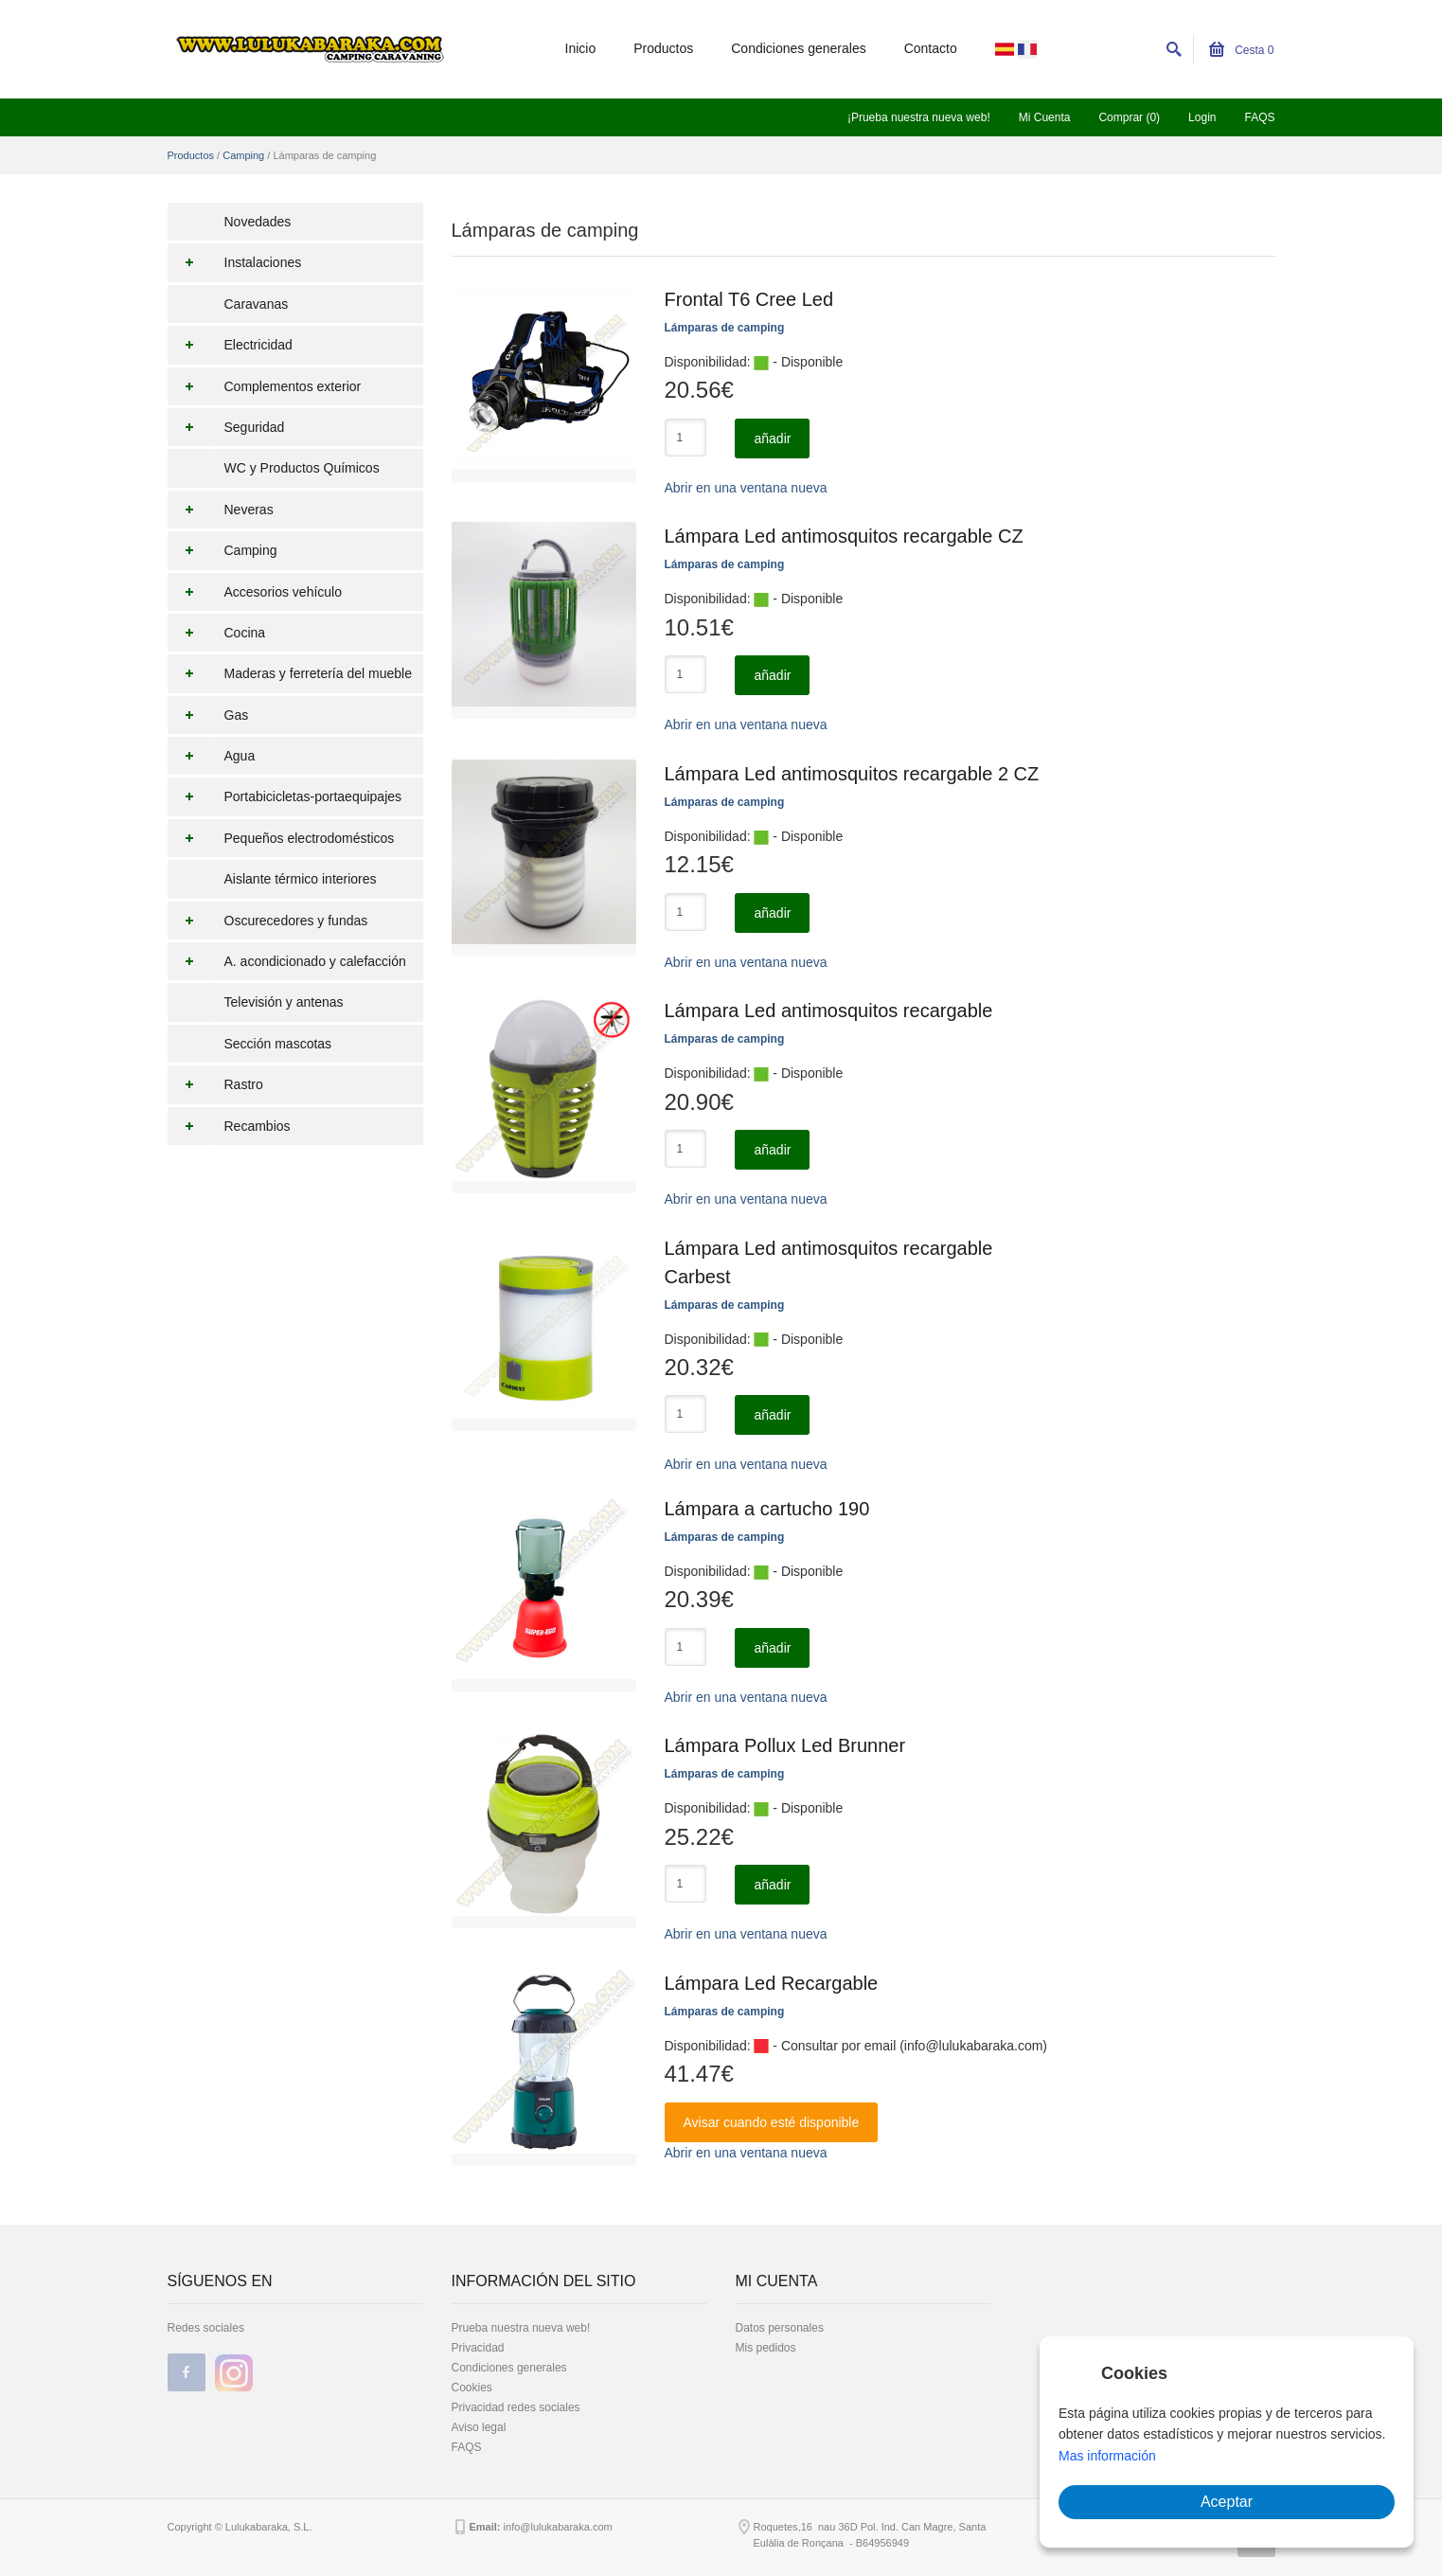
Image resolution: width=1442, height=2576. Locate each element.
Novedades (258, 221)
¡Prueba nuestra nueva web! (918, 117)
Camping (243, 155)
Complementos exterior (265, 386)
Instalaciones (235, 262)
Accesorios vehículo (255, 592)
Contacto (930, 48)
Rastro (215, 1084)
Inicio (580, 48)
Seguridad (226, 427)
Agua (212, 756)
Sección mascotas (278, 1043)
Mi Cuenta (1045, 117)
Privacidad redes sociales (516, 2407)
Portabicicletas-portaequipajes (285, 796)
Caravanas (256, 304)
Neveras (221, 509)
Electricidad (230, 345)
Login (1202, 117)
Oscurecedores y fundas (268, 920)
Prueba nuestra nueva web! (521, 2327)
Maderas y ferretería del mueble (290, 673)
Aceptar (1227, 2502)
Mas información (1107, 2455)
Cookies (472, 2387)
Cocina (217, 633)
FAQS (1259, 117)
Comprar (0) (1129, 117)
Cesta (1241, 50)
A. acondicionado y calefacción (287, 961)
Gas (208, 715)
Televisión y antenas (284, 1002)
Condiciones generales (798, 48)
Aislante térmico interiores (300, 878)
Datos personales (780, 2327)
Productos (663, 48)
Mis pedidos (766, 2347)
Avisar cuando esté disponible (772, 2122)
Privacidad (478, 2347)
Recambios (229, 1126)
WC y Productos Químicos (302, 467)
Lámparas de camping (725, 327)
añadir (772, 438)
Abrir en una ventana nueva (746, 487)
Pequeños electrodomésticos (281, 838)
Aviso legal (479, 2427)
